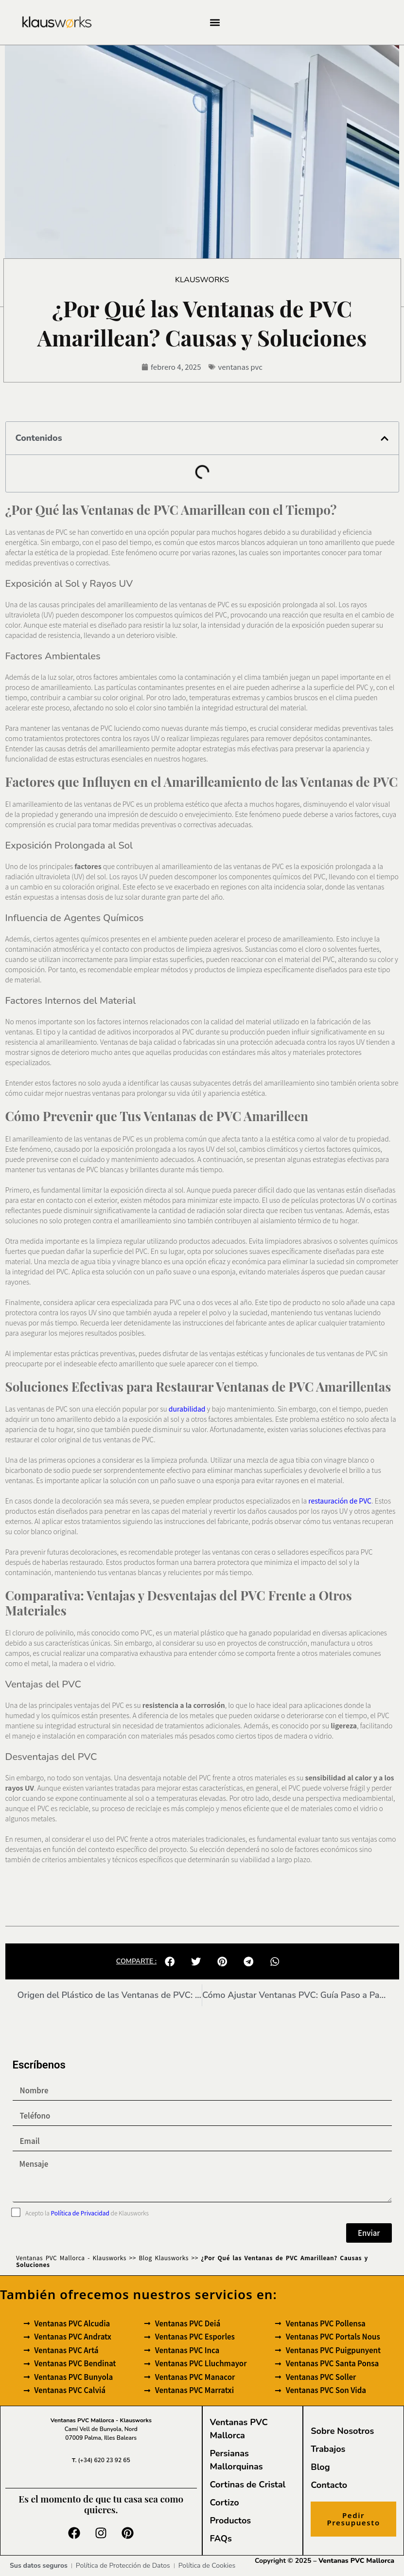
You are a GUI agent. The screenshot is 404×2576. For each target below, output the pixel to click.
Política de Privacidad (80, 2213)
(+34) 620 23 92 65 (101, 2460)
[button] (215, 23)
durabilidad (187, 1409)
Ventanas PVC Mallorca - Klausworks (71, 2257)
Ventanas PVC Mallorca (356, 2560)
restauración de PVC (339, 1501)
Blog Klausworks (163, 2257)
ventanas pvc (240, 367)
